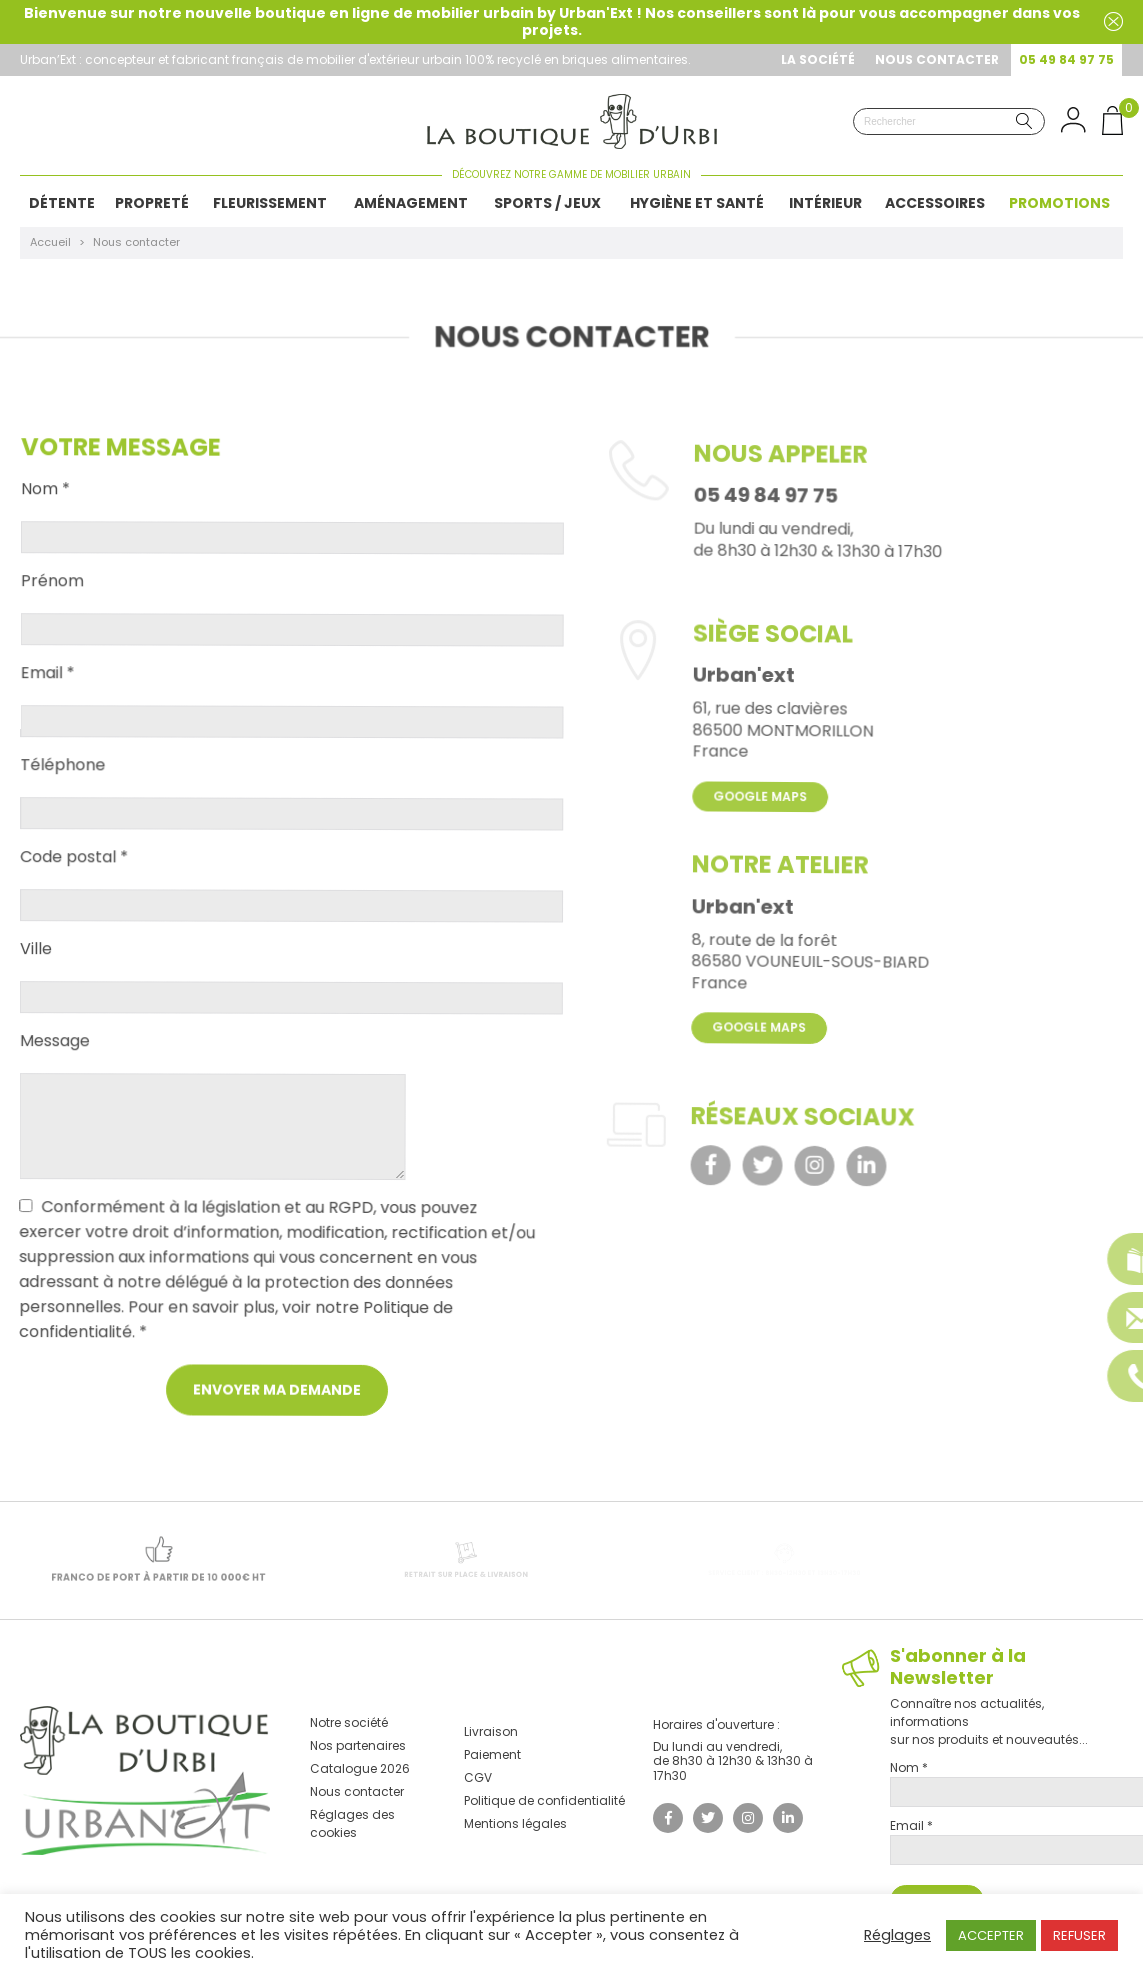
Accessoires (935, 203)
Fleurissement (270, 203)
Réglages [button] (897, 1935)
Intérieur (825, 203)
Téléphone (64, 777)
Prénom (54, 594)
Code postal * (75, 869)
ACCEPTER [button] (991, 1935)
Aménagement (411, 203)
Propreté (152, 203)
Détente (62, 203)
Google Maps (761, 832)
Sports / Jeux (547, 203)
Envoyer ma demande (275, 1403)
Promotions (1059, 203)
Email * (49, 685)
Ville (37, 960)
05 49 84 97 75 (1066, 59)
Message (55, 1053)
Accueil (50, 242)
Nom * (48, 502)
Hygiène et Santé (697, 203)
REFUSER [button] (1079, 1935)
